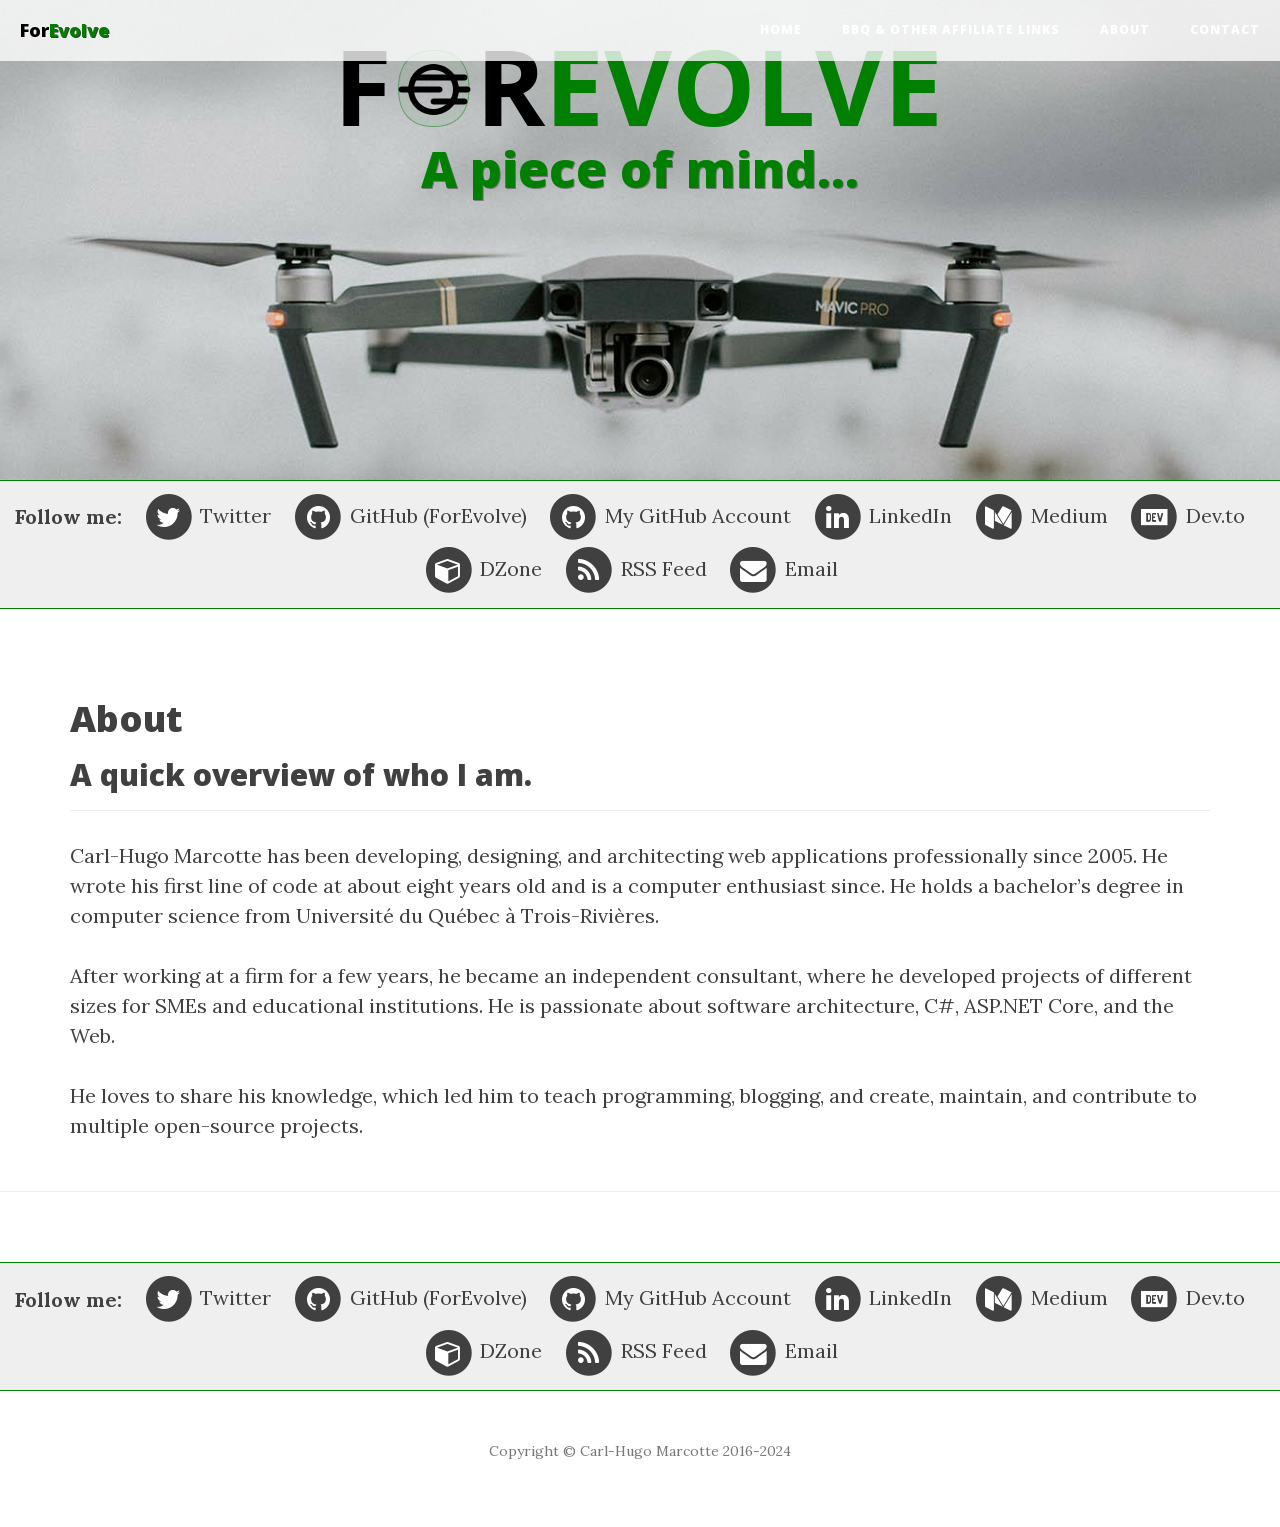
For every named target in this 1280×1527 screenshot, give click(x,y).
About (1125, 29)
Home (781, 29)
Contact (1225, 29)
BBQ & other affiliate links (951, 29)
